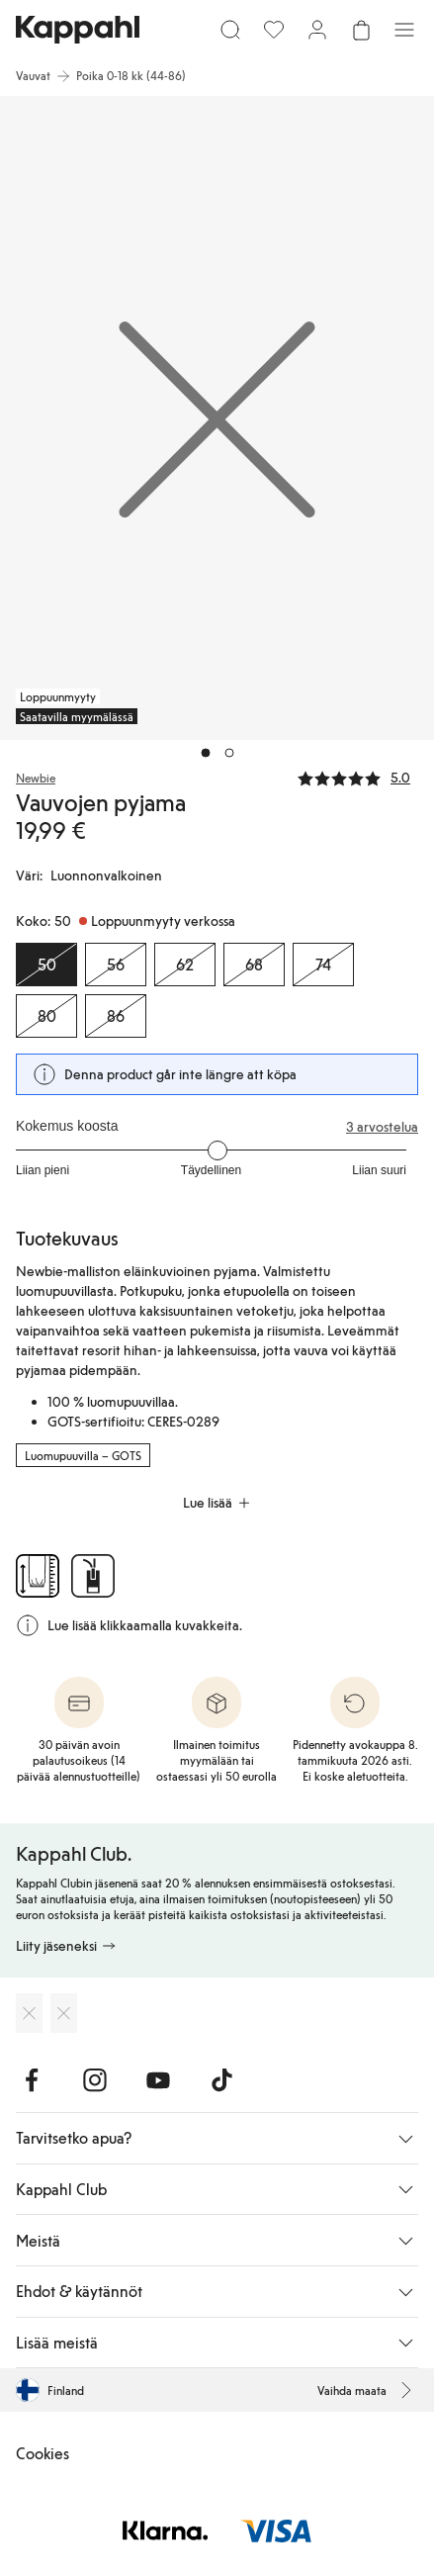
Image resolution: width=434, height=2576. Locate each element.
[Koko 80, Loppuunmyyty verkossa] (46, 1016)
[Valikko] (404, 29)
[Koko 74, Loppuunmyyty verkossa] (323, 964)
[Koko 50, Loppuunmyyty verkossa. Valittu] (46, 964)
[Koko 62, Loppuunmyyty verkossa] (185, 964)
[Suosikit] (274, 29)
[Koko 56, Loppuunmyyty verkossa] (115, 964)
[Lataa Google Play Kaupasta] (63, 2013)
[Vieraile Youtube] (158, 2080)
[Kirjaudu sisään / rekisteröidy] (317, 29)
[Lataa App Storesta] (29, 2013)
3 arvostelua (382, 1127)
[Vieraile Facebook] (31, 2080)
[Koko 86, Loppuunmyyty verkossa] (115, 1016)
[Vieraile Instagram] (95, 2080)
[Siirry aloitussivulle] (77, 30)
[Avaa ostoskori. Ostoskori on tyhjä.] (361, 29)
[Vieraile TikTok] (221, 2080)
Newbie (35, 777)
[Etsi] (230, 29)
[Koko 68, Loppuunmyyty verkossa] (254, 964)
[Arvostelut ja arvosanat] (358, 776)
